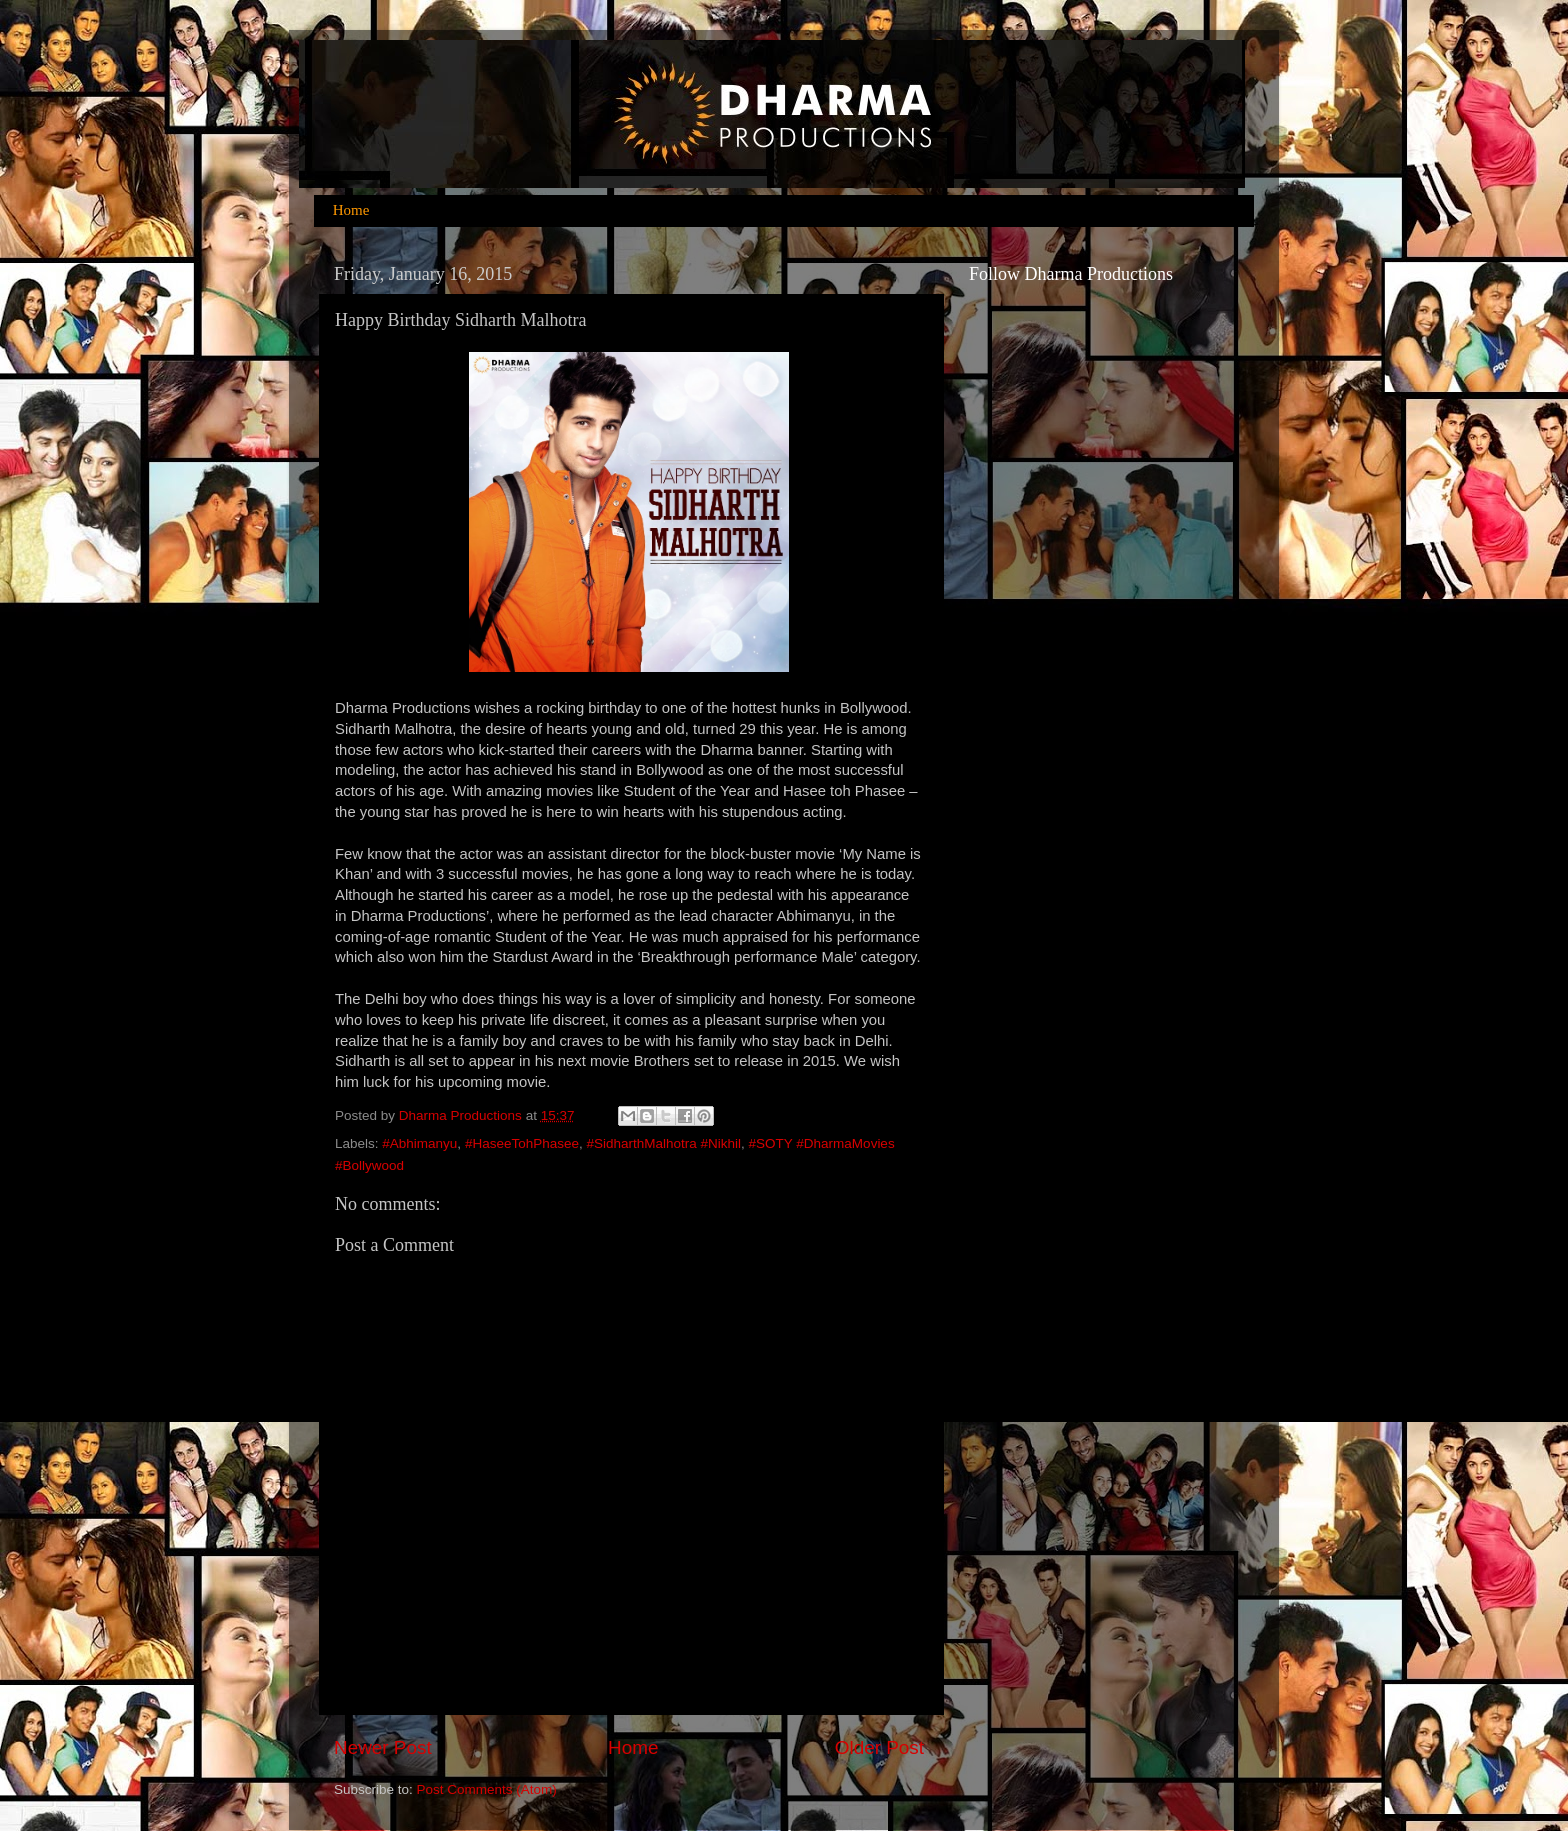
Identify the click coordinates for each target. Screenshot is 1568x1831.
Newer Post (383, 1747)
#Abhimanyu (419, 1143)
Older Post (879, 1747)
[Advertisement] (1049, 1057)
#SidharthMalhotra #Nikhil (663, 1143)
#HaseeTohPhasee (522, 1143)
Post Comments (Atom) (487, 1789)
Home (351, 210)
